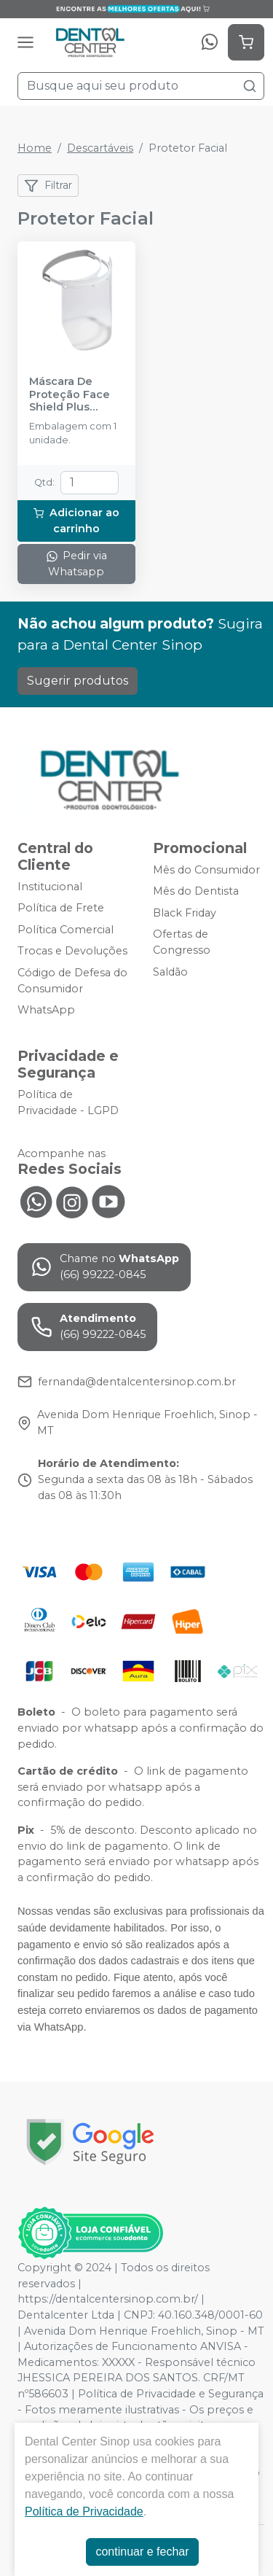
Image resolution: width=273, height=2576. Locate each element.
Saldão (170, 971)
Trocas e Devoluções (72, 951)
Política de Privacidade (84, 2511)
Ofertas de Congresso (181, 942)
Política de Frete (60, 907)
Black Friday (184, 912)
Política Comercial (65, 929)
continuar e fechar (142, 2551)
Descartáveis (100, 148)
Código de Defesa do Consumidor (72, 980)
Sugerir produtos (77, 681)
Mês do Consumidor (206, 869)
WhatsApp (46, 1009)
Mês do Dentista (196, 891)
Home (34, 148)
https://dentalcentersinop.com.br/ (107, 2298)
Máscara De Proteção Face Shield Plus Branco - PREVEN (75, 394)
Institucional (49, 886)
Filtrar (48, 186)
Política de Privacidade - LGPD (68, 1102)
